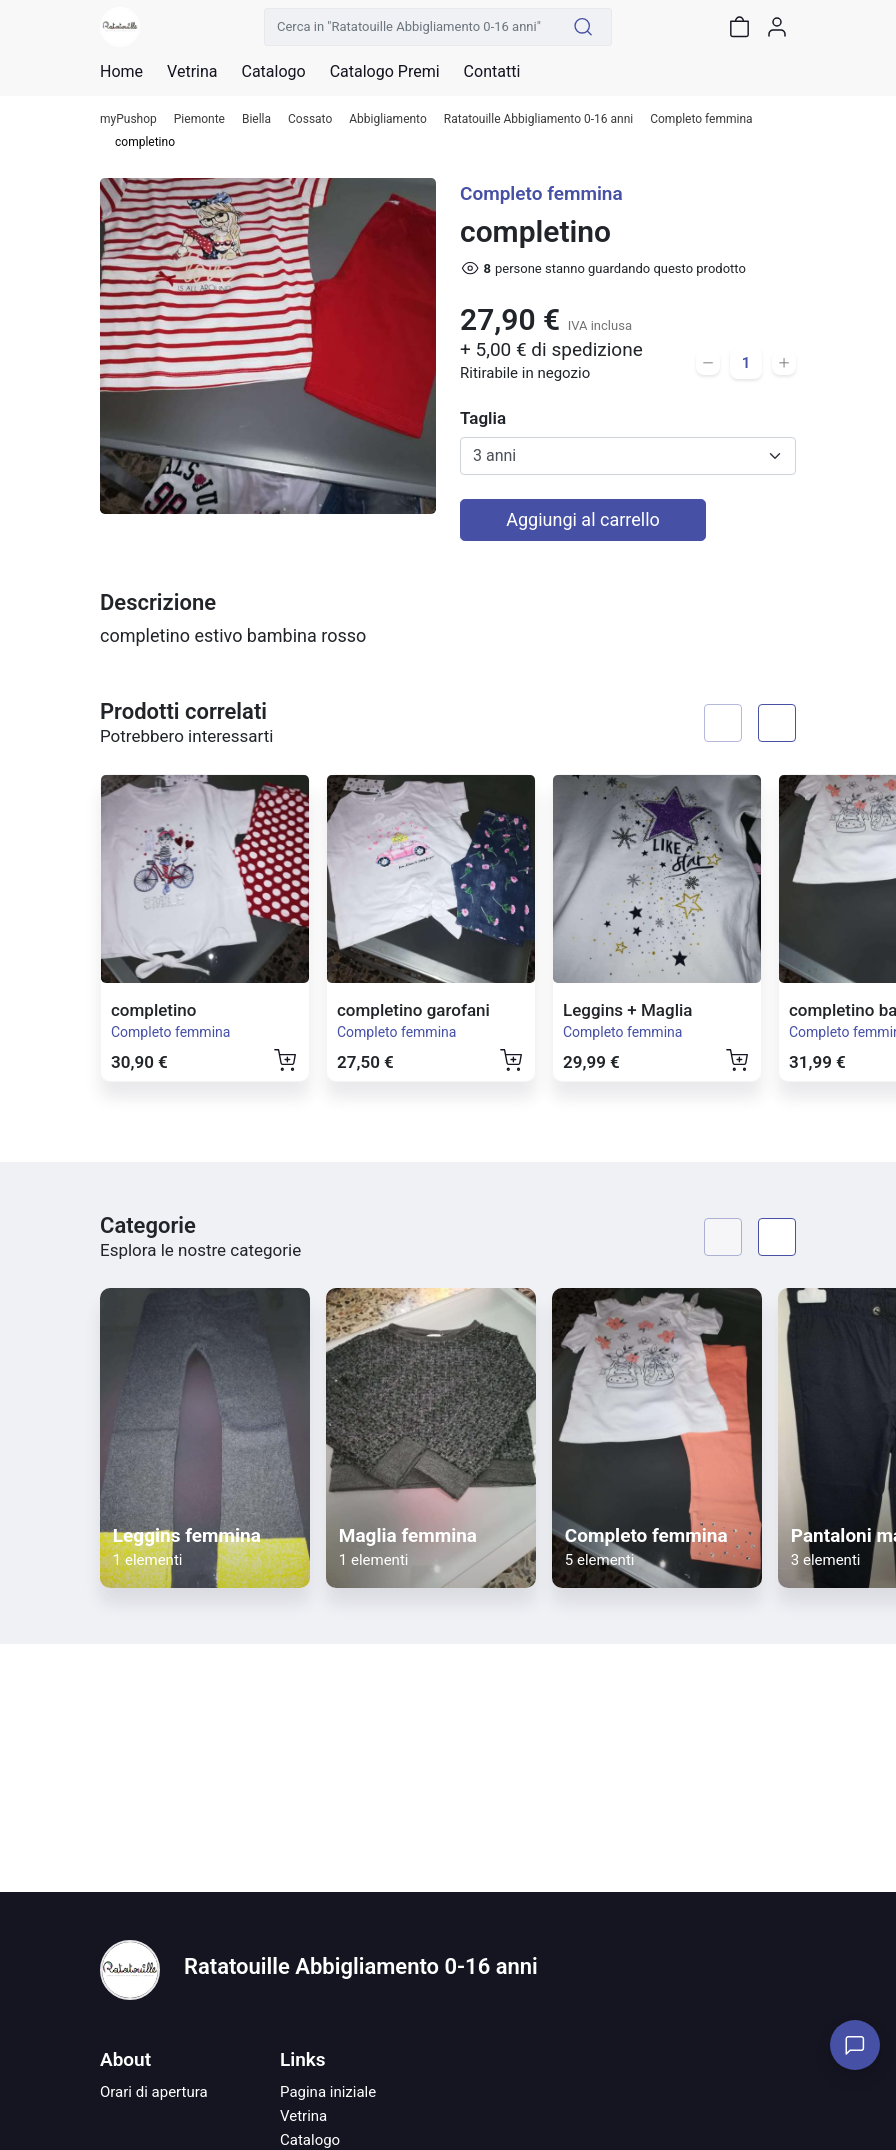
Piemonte (199, 119)
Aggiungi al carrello (583, 519)
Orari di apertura (154, 2092)
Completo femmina (701, 119)
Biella (256, 119)
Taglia (483, 418)
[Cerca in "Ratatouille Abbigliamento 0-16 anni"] (410, 27)
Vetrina (303, 2116)
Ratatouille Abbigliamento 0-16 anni (538, 119)
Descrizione (158, 602)
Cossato (310, 119)
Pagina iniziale (328, 2092)
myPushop (128, 119)
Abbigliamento (388, 119)
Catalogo (273, 72)
